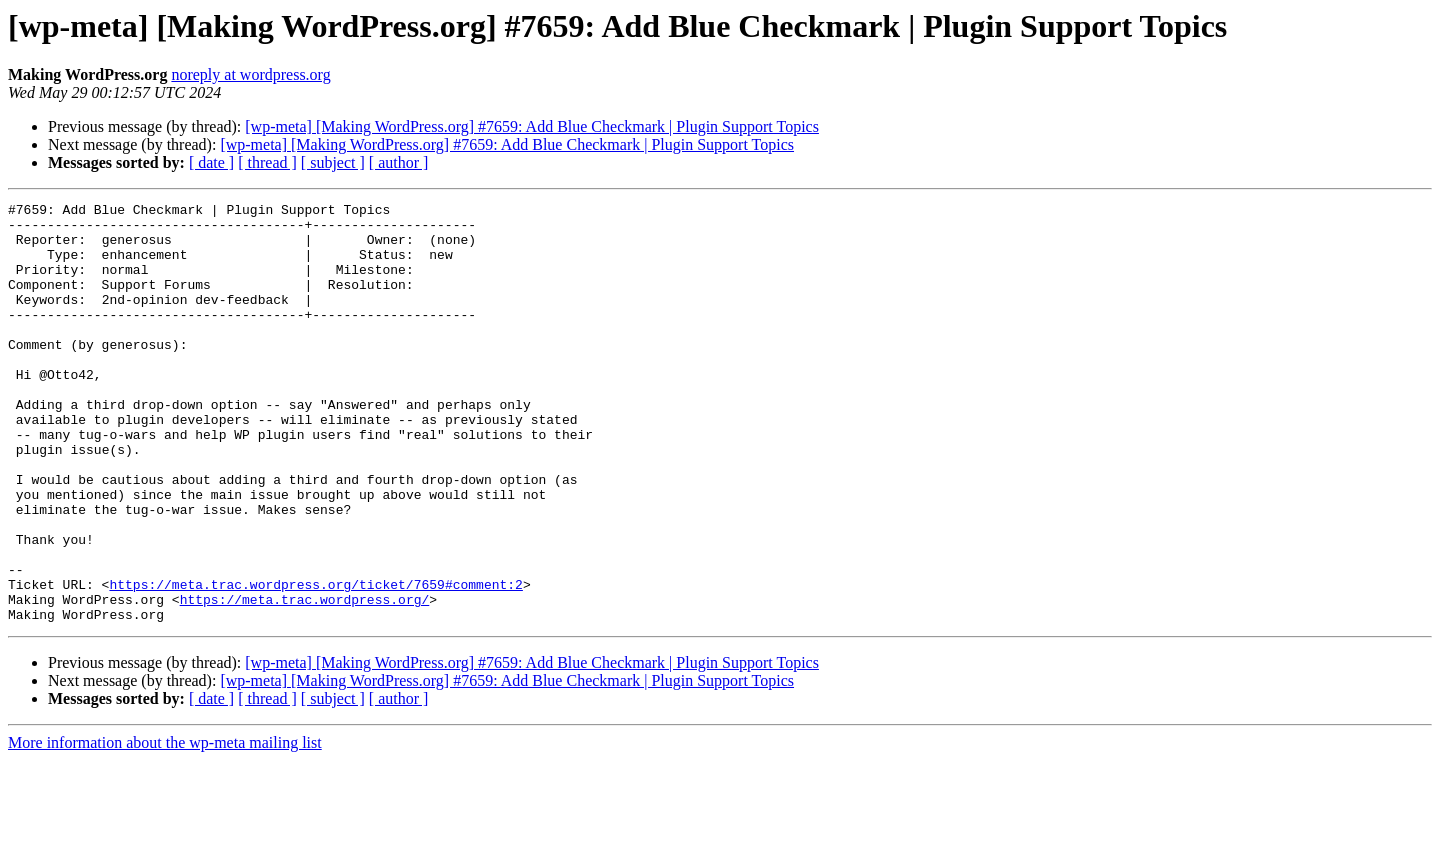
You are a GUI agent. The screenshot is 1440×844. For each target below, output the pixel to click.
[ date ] (211, 162)
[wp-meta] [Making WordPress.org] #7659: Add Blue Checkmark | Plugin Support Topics (532, 126)
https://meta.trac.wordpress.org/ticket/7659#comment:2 (315, 662)
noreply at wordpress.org (250, 74)
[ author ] (399, 162)
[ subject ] (333, 162)
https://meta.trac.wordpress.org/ (305, 680)
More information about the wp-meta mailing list (165, 826)
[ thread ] (267, 162)
